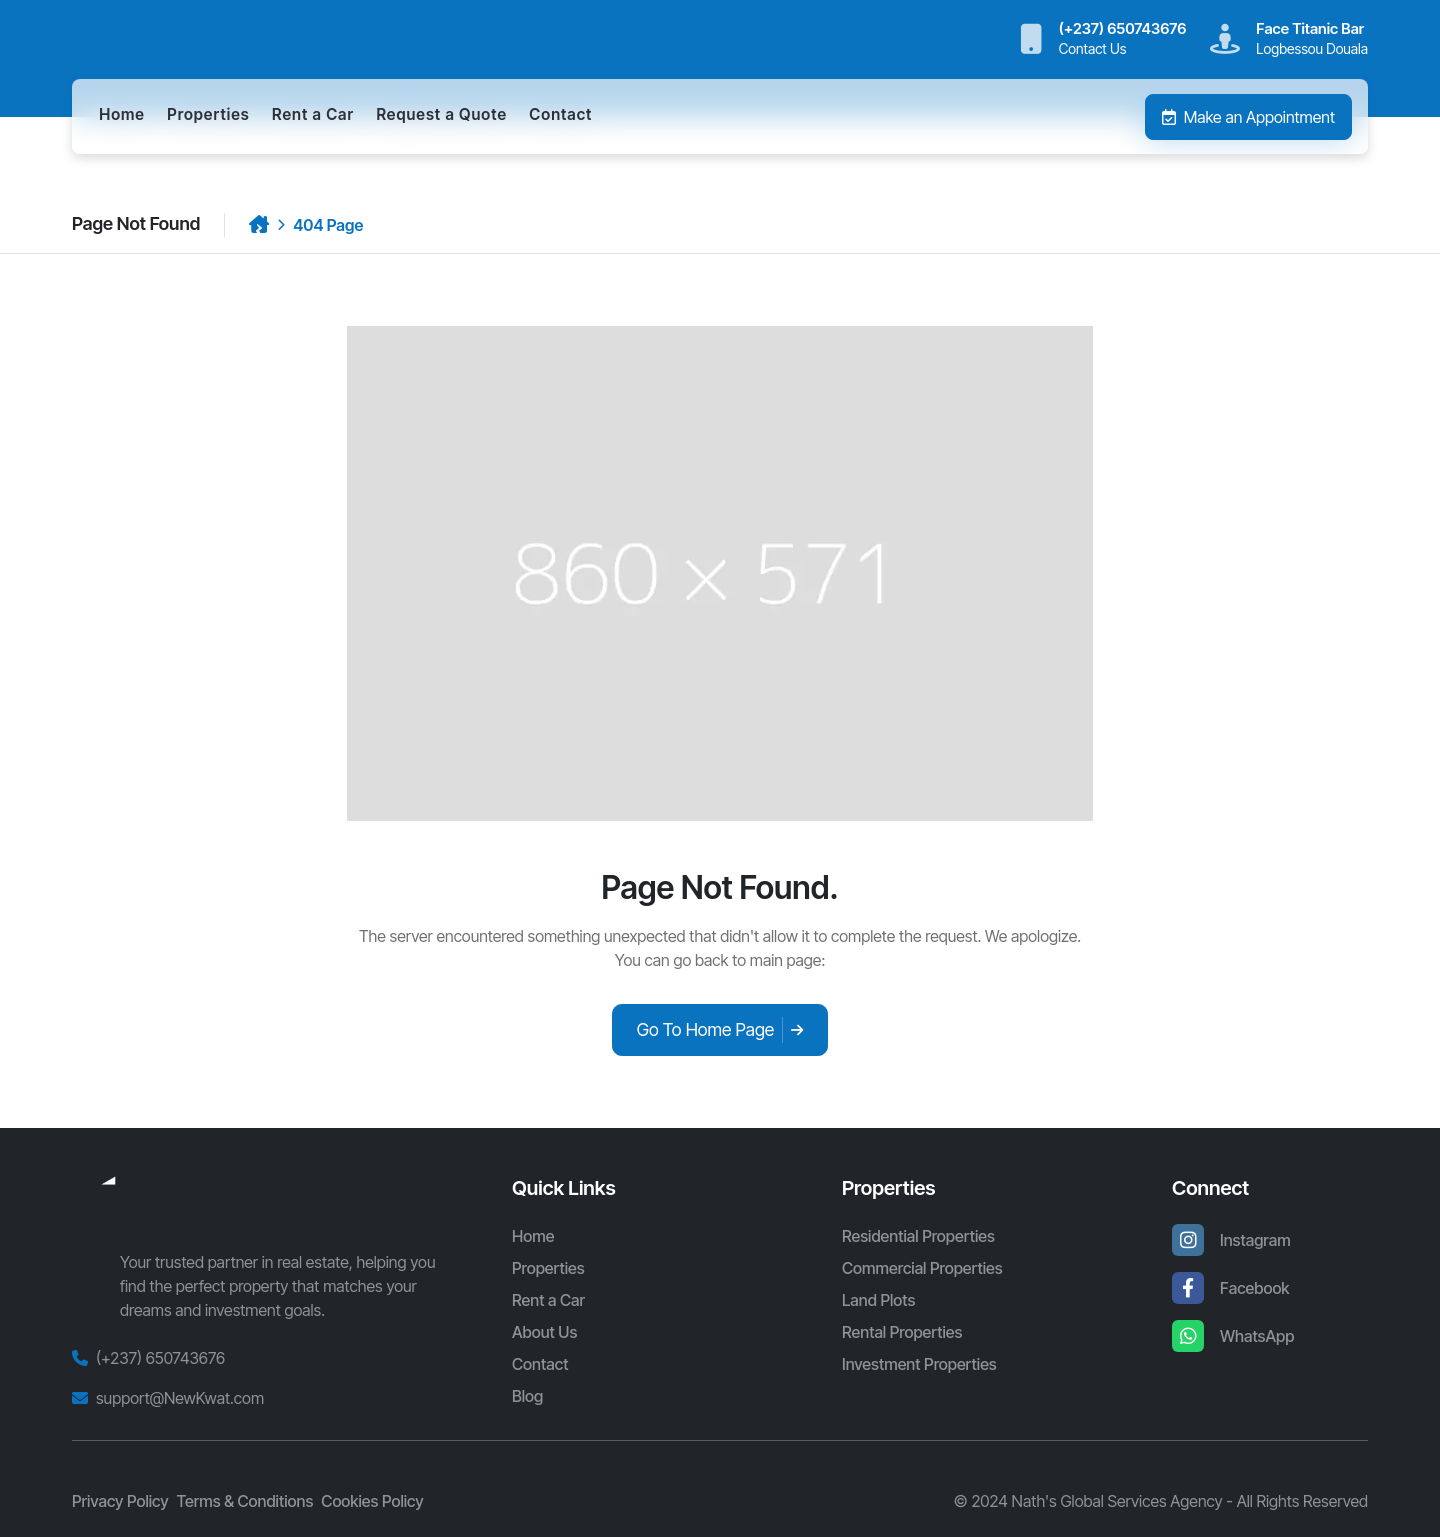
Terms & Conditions (245, 1501)
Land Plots (878, 1300)
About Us (544, 1332)
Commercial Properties (922, 1268)
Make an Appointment (1248, 117)
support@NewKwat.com (180, 1398)
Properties (208, 114)
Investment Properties (919, 1364)
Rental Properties (902, 1332)
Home (122, 114)
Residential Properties (918, 1236)
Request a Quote (441, 114)
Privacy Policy (120, 1501)
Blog (527, 1396)
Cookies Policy (372, 1501)
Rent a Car (313, 114)
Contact (560, 114)
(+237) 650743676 (160, 1358)
